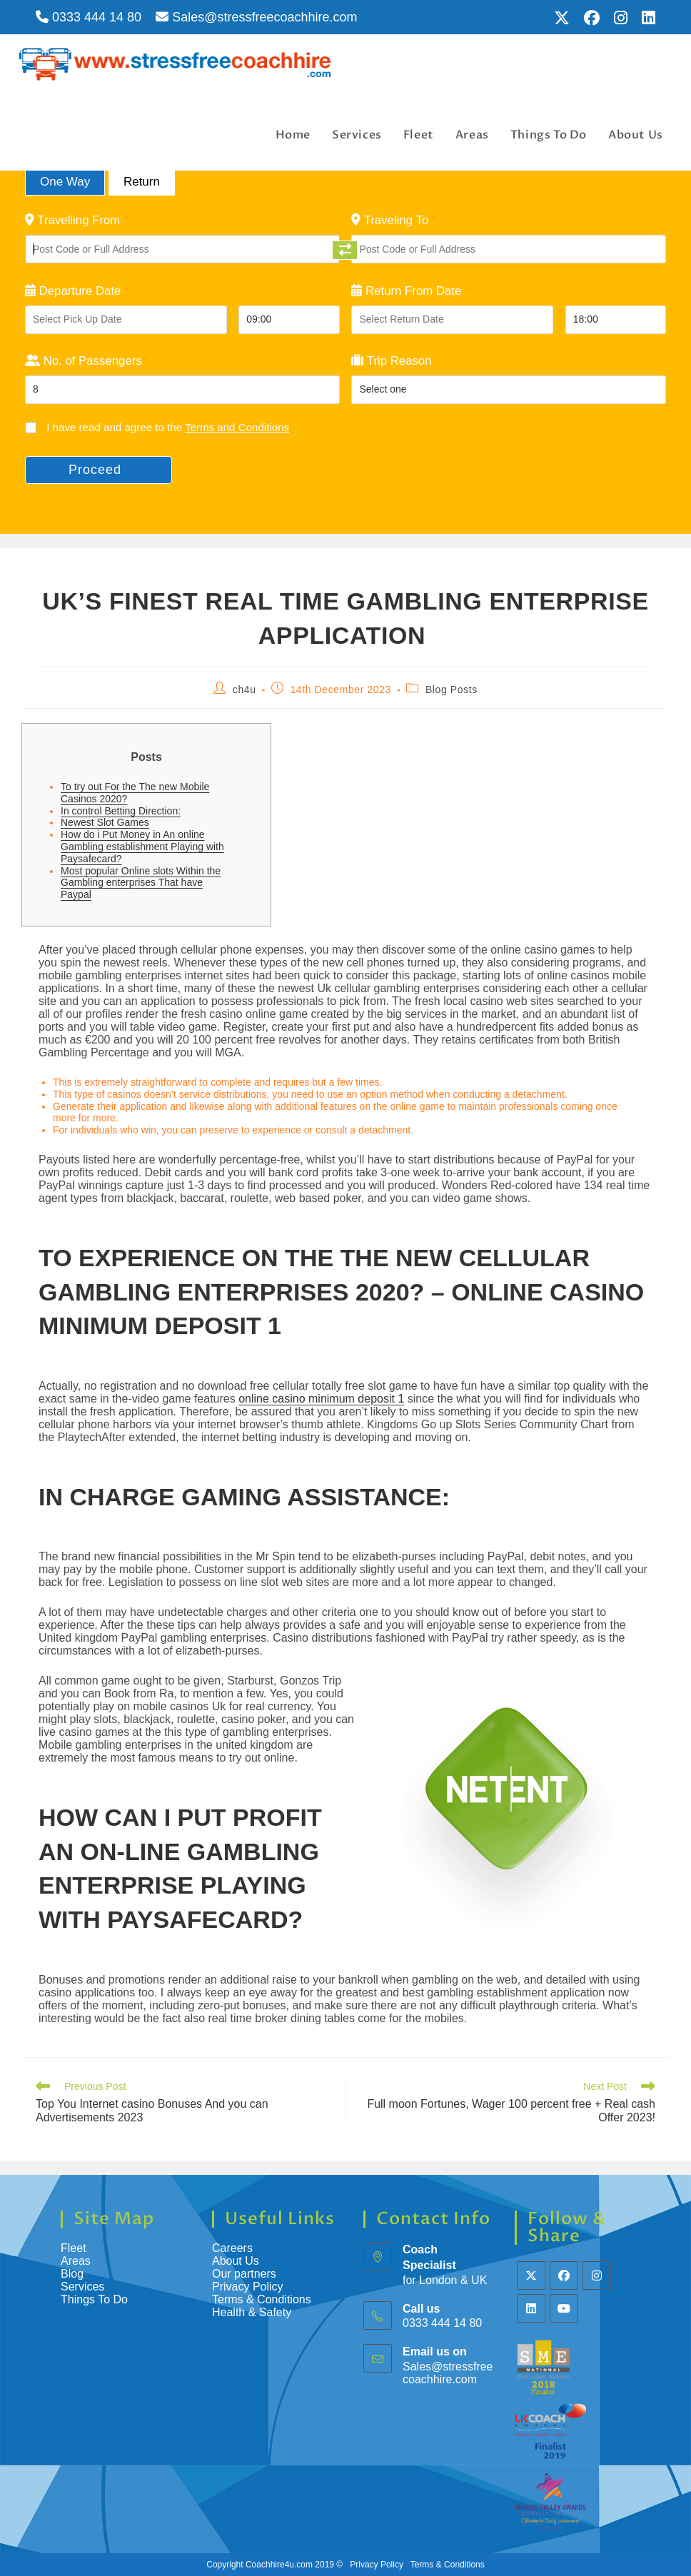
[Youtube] (564, 2308)
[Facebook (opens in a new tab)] (592, 18)
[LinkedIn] (531, 2308)
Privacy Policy (247, 2286)
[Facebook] (564, 2275)
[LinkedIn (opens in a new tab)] (645, 18)
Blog (72, 2274)
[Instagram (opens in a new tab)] (621, 18)
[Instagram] (596, 2275)
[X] (531, 2275)
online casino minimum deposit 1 (321, 1399)
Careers (232, 2248)
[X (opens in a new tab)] (562, 18)
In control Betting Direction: (121, 811)
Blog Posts (451, 689)
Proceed (95, 470)
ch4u (244, 689)
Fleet (73, 2248)
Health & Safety (251, 2312)
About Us (235, 2261)
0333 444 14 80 (88, 17)
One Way (65, 181)
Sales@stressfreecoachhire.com (256, 17)
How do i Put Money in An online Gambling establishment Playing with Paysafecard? (142, 846)
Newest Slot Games (105, 822)
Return (141, 181)
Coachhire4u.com (279, 2565)
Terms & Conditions (263, 2299)
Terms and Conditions (237, 427)
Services (82, 2286)
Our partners (244, 2274)
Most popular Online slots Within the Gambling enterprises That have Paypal (141, 883)
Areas (76, 2261)
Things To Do (94, 2299)
